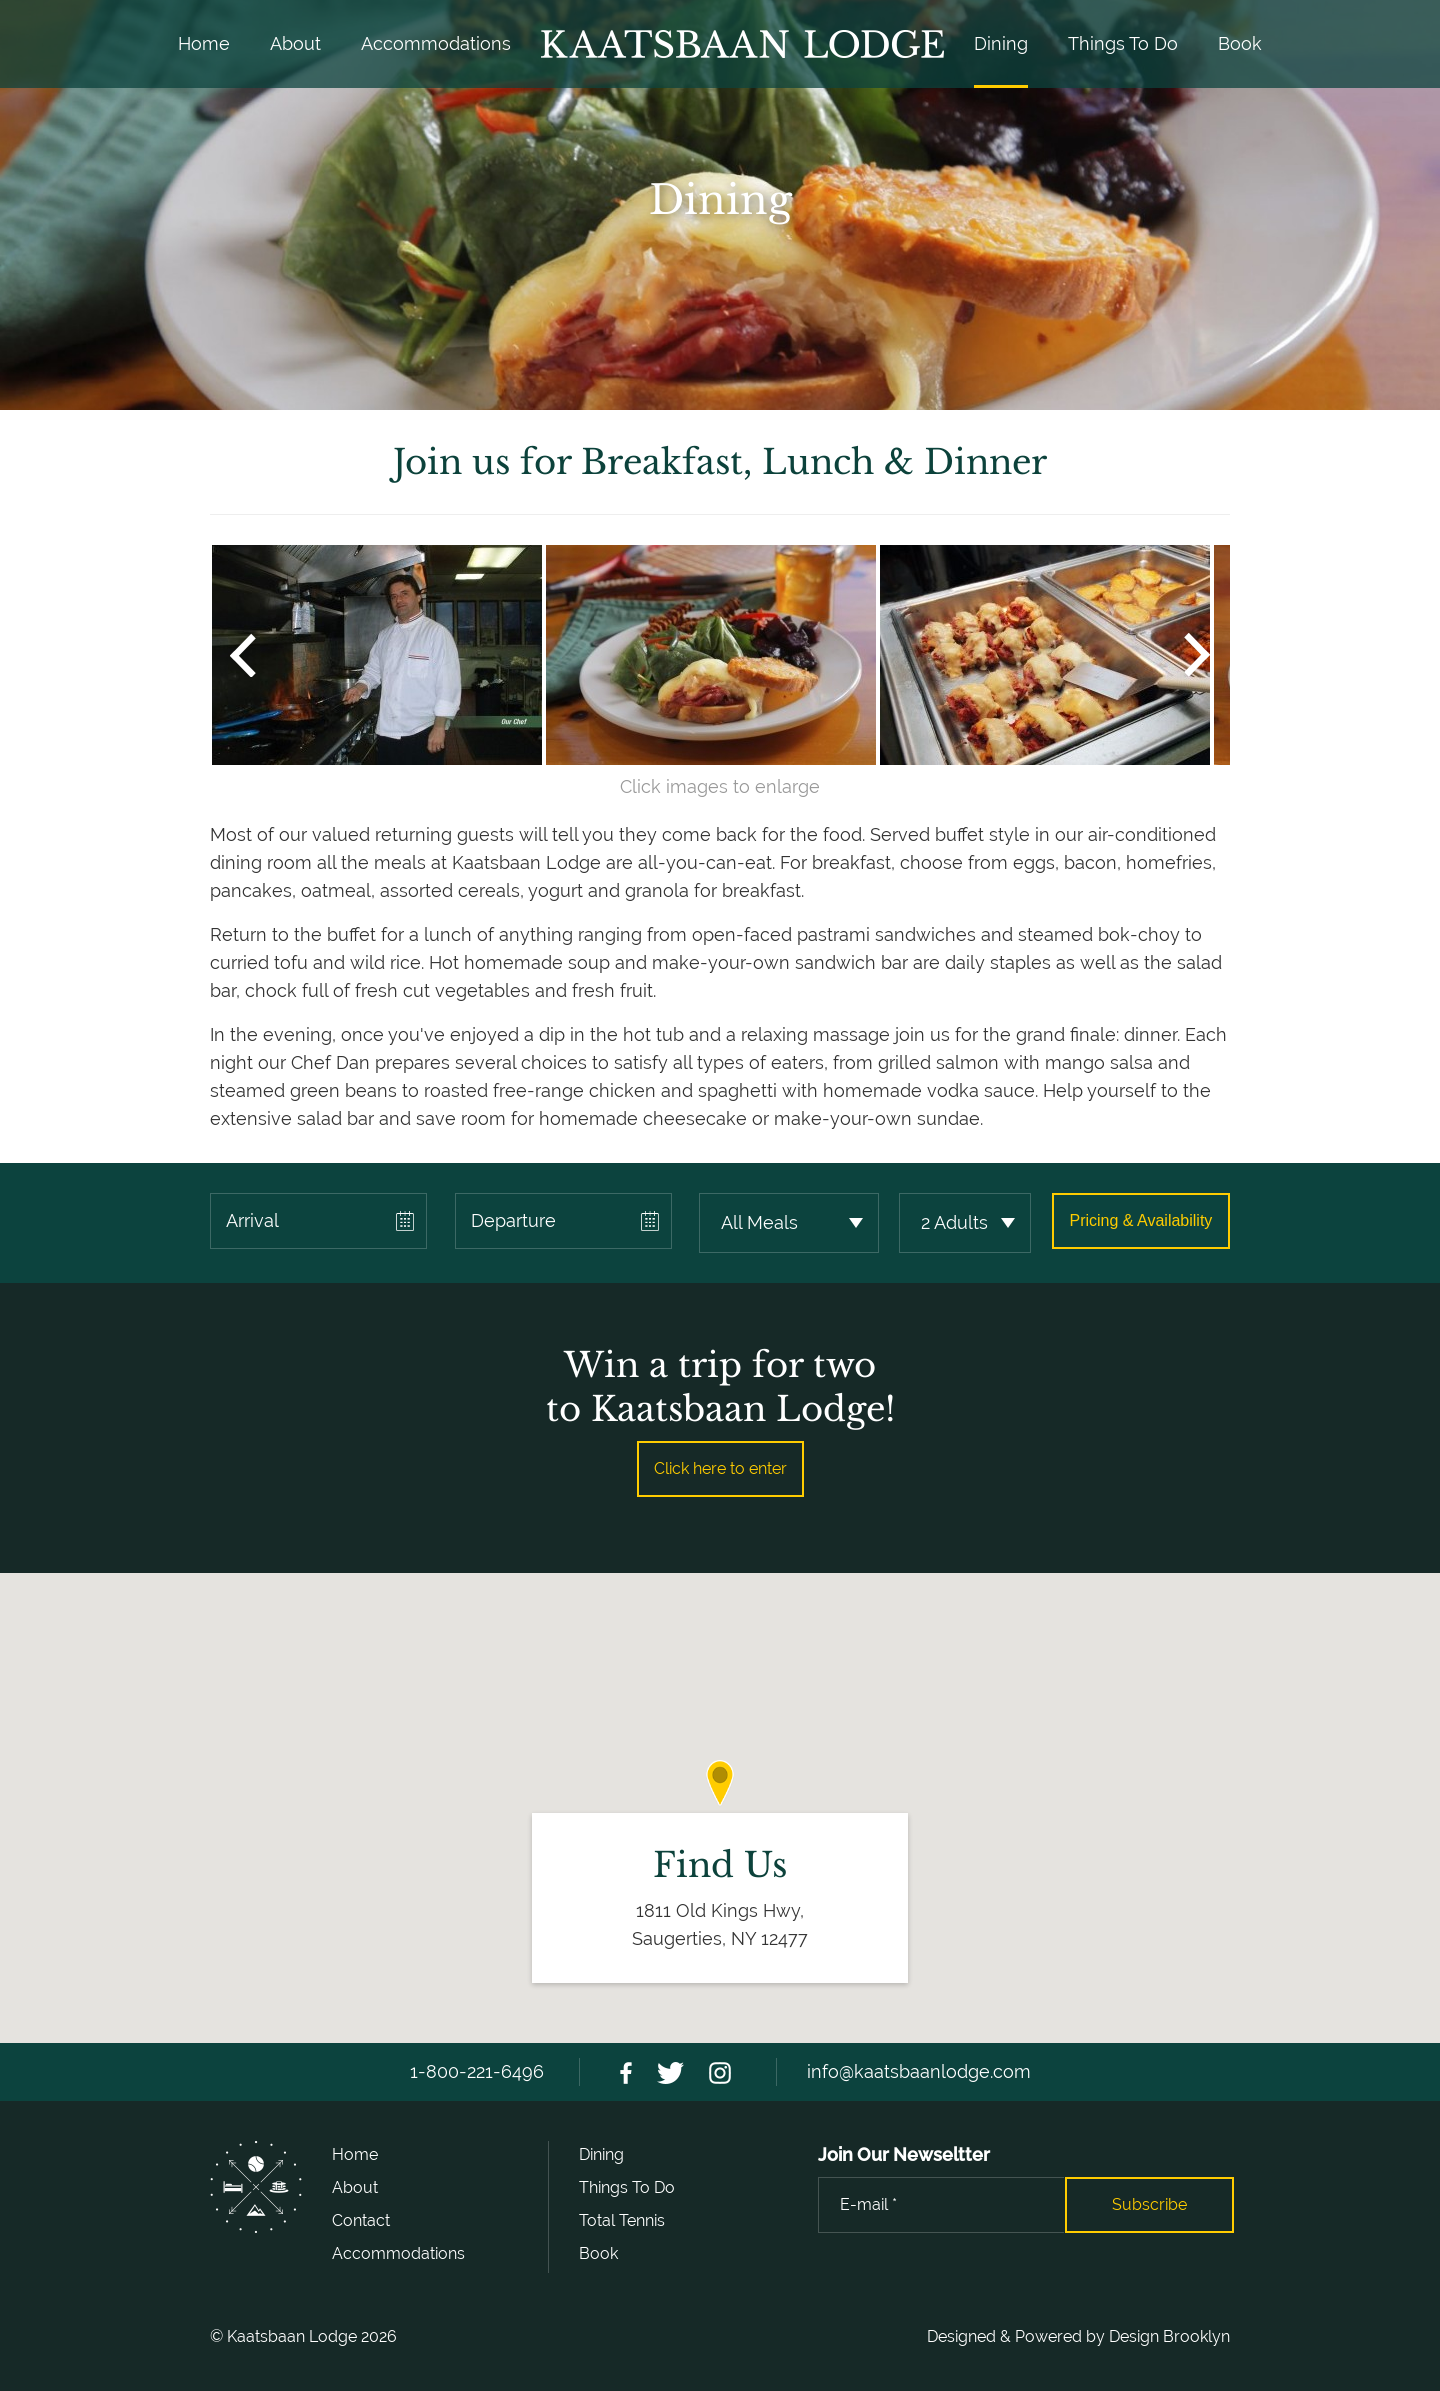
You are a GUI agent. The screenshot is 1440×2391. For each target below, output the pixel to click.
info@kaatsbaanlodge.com (919, 2071)
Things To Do (1123, 43)
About (295, 43)
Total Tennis (622, 2220)
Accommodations (436, 43)
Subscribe (1149, 2204)
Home (204, 43)
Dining (1001, 43)
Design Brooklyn (1169, 2336)
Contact (361, 2220)
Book (1240, 43)
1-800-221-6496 (477, 2071)
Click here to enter (720, 1468)
